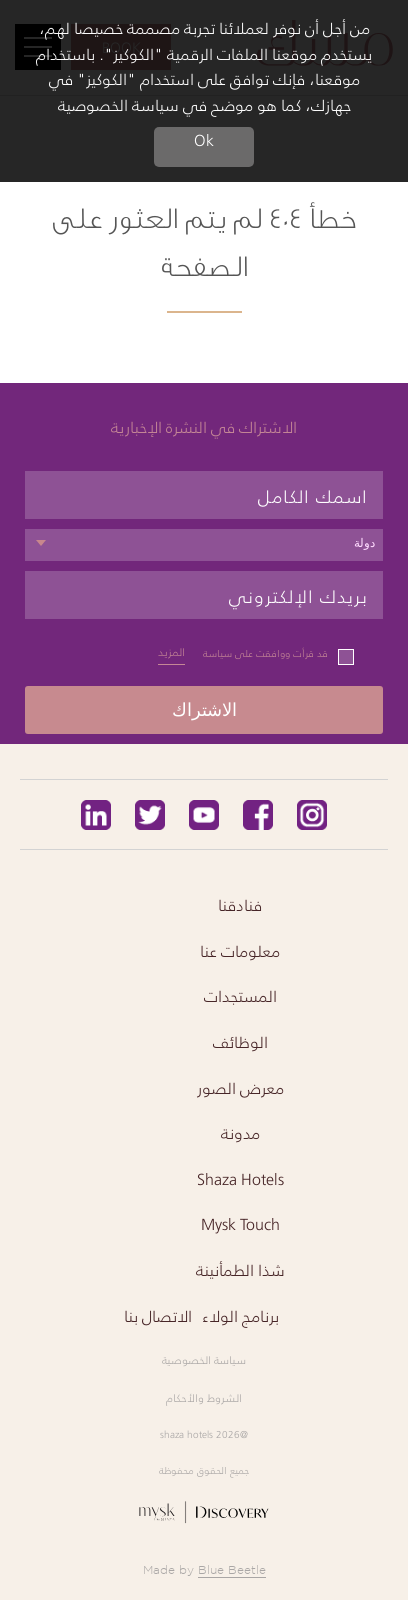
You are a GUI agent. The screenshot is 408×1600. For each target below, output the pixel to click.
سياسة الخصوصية (204, 1360)
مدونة (240, 1133)
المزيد (171, 652)
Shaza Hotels (240, 1179)
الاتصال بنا (158, 1316)
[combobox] (204, 545)
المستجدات (240, 996)
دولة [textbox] (364, 543)
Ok (204, 141)
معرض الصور (240, 1088)
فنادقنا (240, 905)
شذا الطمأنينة (240, 1270)
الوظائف (240, 1042)
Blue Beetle (232, 1569)
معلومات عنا (240, 951)
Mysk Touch (240, 1224)
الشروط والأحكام (204, 1398)
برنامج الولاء (240, 1316)
